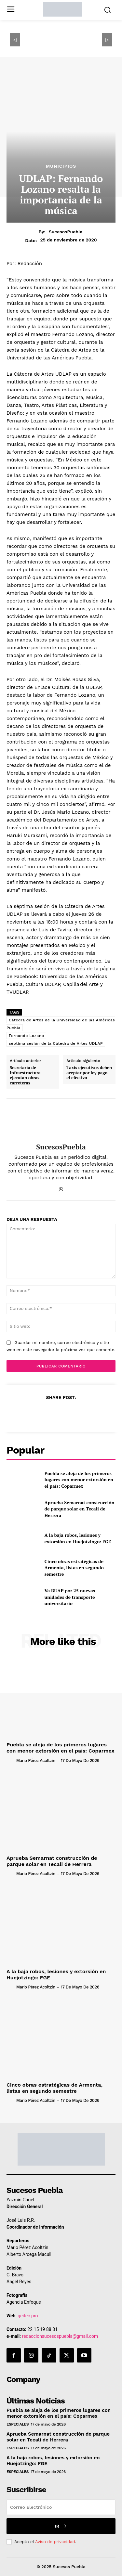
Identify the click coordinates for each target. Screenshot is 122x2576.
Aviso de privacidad (55, 2541)
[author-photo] (11, 1760)
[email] (61, 2507)
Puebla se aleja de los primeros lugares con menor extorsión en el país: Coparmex (79, 1479)
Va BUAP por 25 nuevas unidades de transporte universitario (70, 1596)
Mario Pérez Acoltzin (35, 1760)
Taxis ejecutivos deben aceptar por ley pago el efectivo (89, 1073)
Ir (61, 2526)
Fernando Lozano (26, 1035)
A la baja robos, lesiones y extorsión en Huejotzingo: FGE (78, 1538)
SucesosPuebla (66, 231)
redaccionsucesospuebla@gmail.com (60, 2336)
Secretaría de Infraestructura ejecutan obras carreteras (25, 1075)
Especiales (18, 2424)
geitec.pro (28, 2315)
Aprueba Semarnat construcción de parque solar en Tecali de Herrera (80, 1508)
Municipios (61, 166)
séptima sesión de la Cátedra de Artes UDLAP (56, 1043)
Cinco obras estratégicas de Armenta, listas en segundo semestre (74, 1567)
